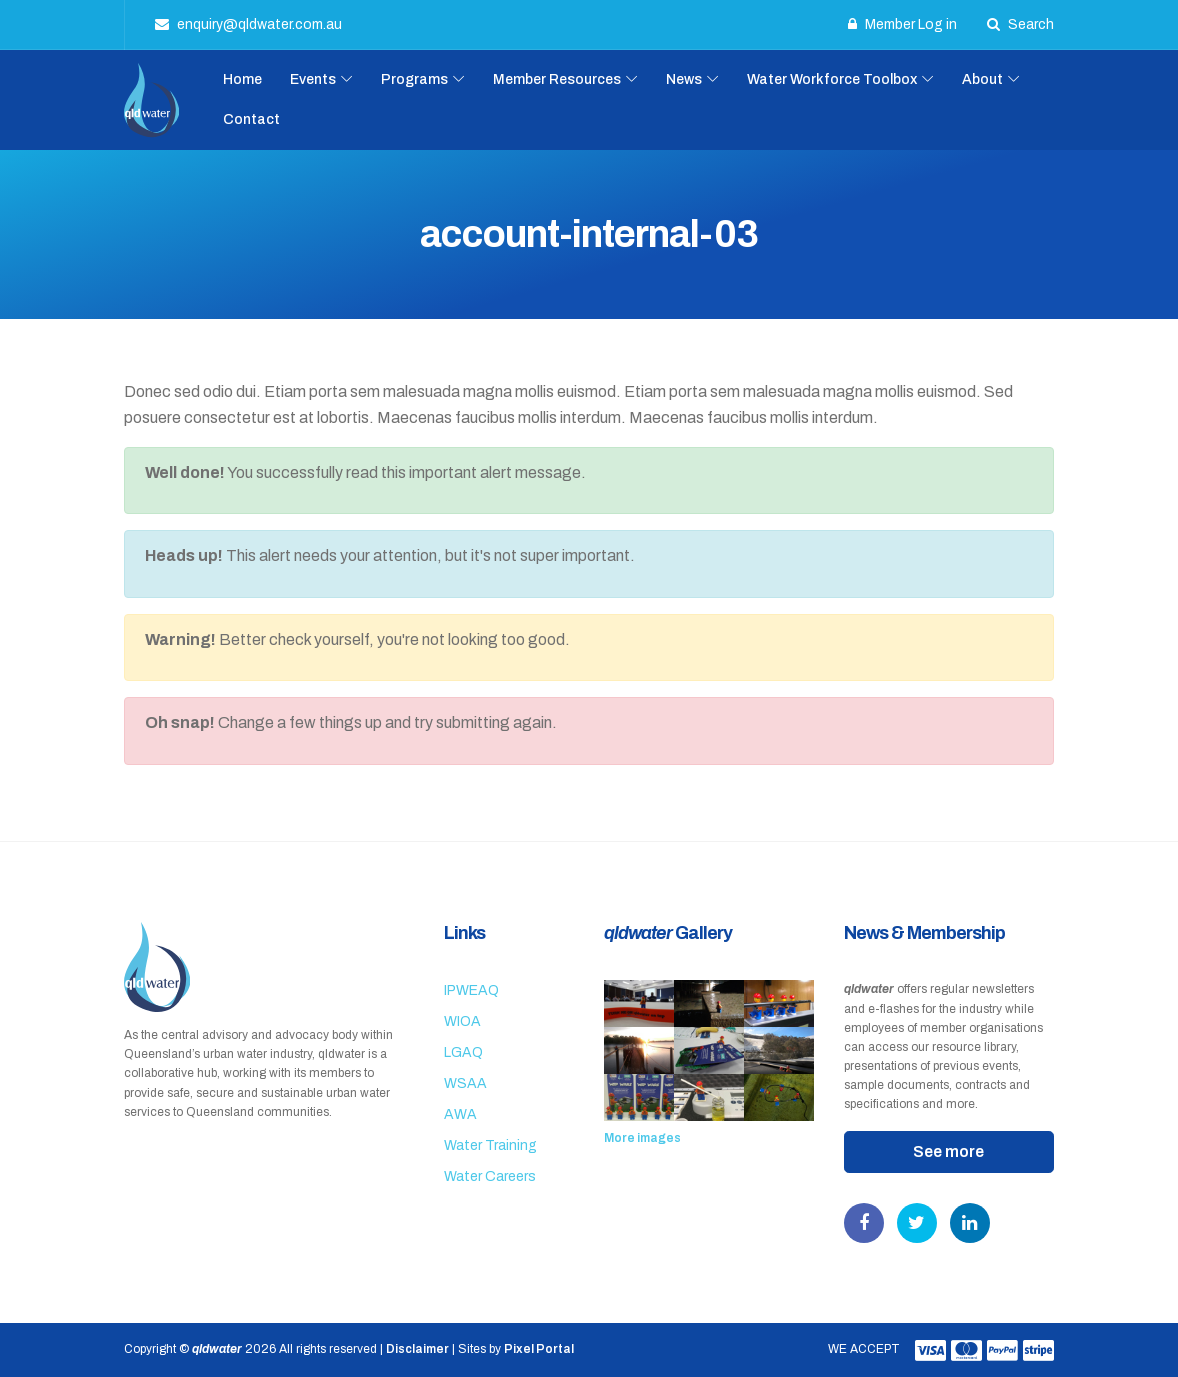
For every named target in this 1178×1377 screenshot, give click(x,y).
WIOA (462, 1021)
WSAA (465, 1083)
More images (642, 1138)
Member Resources (557, 79)
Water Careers (490, 1176)
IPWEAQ (471, 990)
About (982, 79)
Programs (414, 79)
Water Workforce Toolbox (832, 79)
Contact (251, 119)
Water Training (490, 1145)
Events (313, 79)
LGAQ (463, 1052)
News (684, 79)
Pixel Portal (539, 1349)
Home (242, 79)
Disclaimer (417, 1349)
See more (948, 1151)
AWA (460, 1114)
